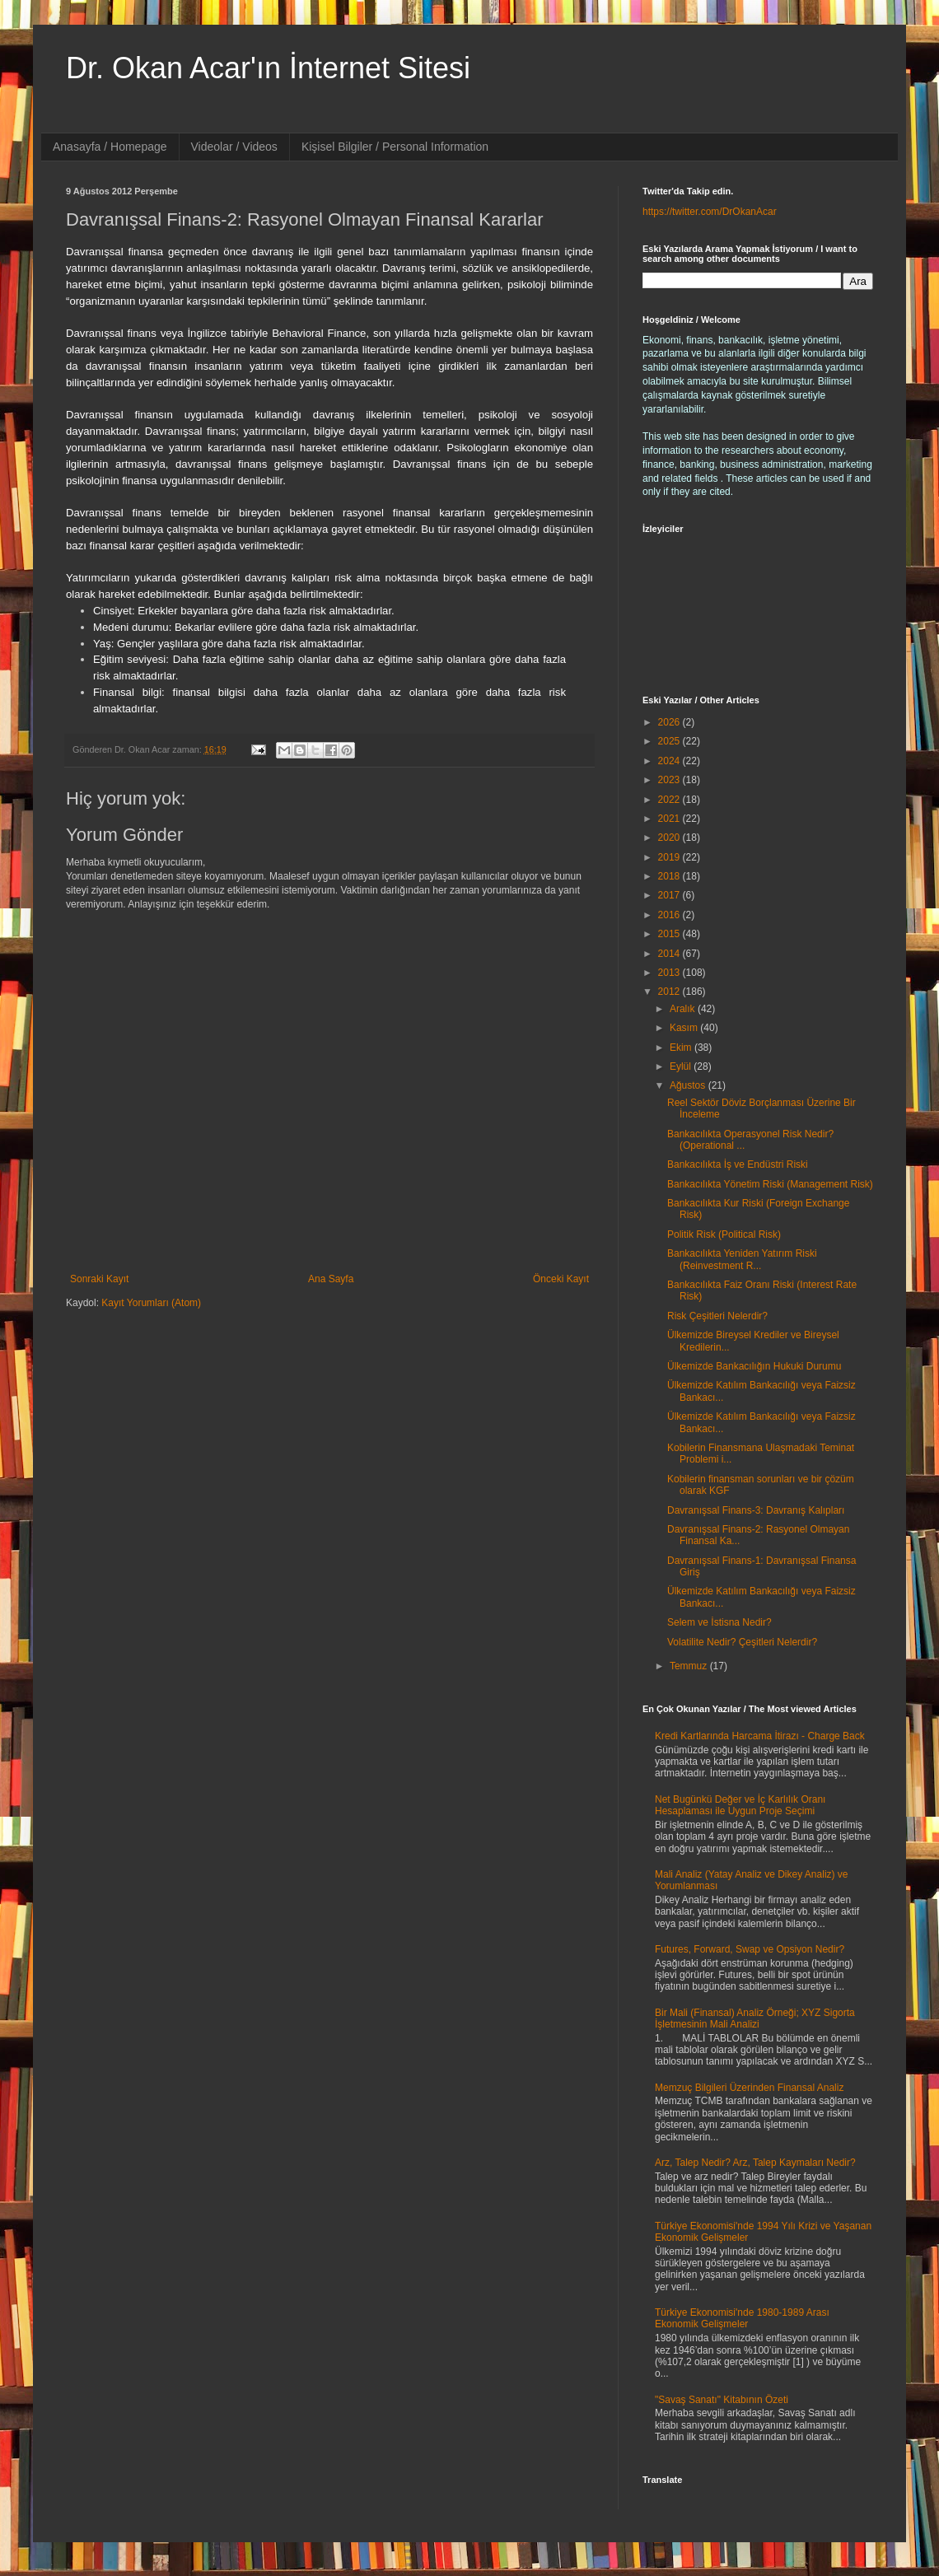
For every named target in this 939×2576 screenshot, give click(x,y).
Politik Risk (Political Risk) (724, 1234)
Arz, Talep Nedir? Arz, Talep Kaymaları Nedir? (755, 2162)
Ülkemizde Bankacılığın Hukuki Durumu (754, 1366)
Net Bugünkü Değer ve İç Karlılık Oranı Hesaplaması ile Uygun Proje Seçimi (740, 1805)
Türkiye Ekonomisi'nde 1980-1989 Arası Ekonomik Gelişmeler (742, 2318)
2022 (670, 799)
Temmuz (690, 1666)
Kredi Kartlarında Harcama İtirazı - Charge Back (760, 1736)
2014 (670, 953)
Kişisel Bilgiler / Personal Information (394, 146)
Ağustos (689, 1085)
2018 (670, 876)
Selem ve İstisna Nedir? (719, 1622)
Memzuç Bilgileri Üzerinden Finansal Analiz (749, 2087)
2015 (670, 934)
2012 (670, 991)
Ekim (682, 1047)
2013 (670, 972)
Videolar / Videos (234, 146)
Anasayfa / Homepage (110, 146)
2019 (670, 857)
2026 (670, 722)
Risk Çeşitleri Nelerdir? (717, 1316)
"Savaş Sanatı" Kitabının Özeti (721, 2400)
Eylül (682, 1066)
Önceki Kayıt (561, 1279)
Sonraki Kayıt (99, 1279)
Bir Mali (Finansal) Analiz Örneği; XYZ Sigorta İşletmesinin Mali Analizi (755, 2018)
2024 (670, 761)
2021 (670, 818)
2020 (670, 837)
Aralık (684, 1009)
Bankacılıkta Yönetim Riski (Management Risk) (770, 1184)
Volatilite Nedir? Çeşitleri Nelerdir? (742, 1642)
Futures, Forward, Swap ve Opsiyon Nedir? (749, 1949)
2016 (670, 915)
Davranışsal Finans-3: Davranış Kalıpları (755, 1510)
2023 (670, 780)
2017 (670, 895)
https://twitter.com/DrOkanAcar (709, 211)
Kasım (685, 1028)
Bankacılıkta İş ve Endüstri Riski (737, 1164)
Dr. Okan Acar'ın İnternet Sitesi (268, 68)
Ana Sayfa (330, 1279)
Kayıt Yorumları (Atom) (151, 1303)
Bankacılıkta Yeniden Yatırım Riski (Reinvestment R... (742, 1259)
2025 (670, 741)
